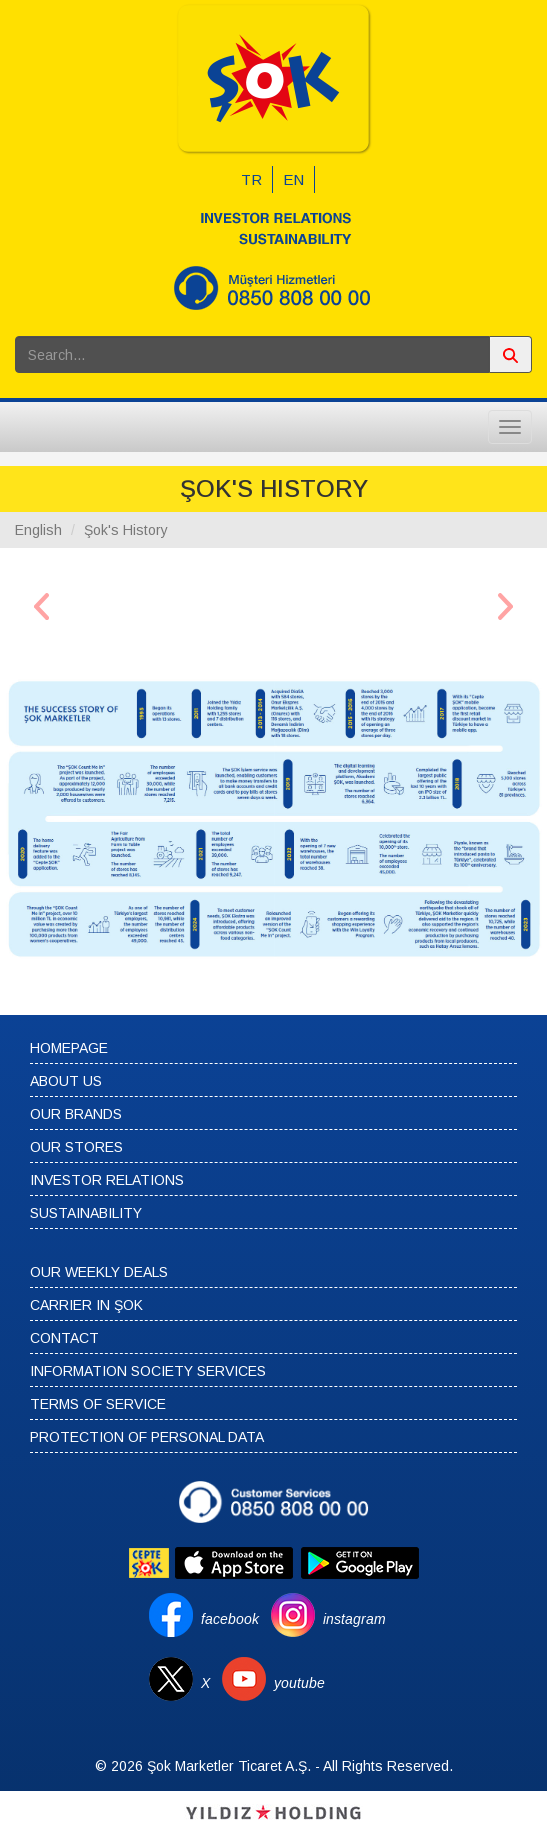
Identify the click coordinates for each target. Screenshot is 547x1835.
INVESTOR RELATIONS (107, 1180)
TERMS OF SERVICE (98, 1404)
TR (251, 179)
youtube (299, 1683)
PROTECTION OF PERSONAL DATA (147, 1437)
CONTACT (64, 1338)
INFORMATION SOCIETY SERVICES (148, 1371)
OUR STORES (76, 1147)
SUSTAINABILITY (86, 1213)
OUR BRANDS (76, 1114)
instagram (354, 1619)
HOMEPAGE (69, 1048)
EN (293, 179)
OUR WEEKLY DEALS (99, 1272)
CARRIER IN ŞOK (86, 1305)
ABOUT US (66, 1081)
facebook (230, 1619)
